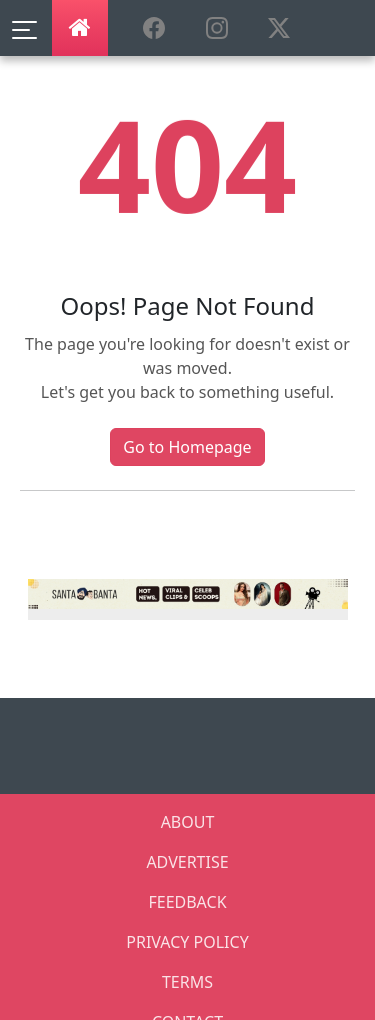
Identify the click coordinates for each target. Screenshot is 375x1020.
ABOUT (188, 822)
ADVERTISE (187, 862)
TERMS (187, 982)
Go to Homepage (187, 447)
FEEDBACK (187, 902)
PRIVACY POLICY (187, 942)
